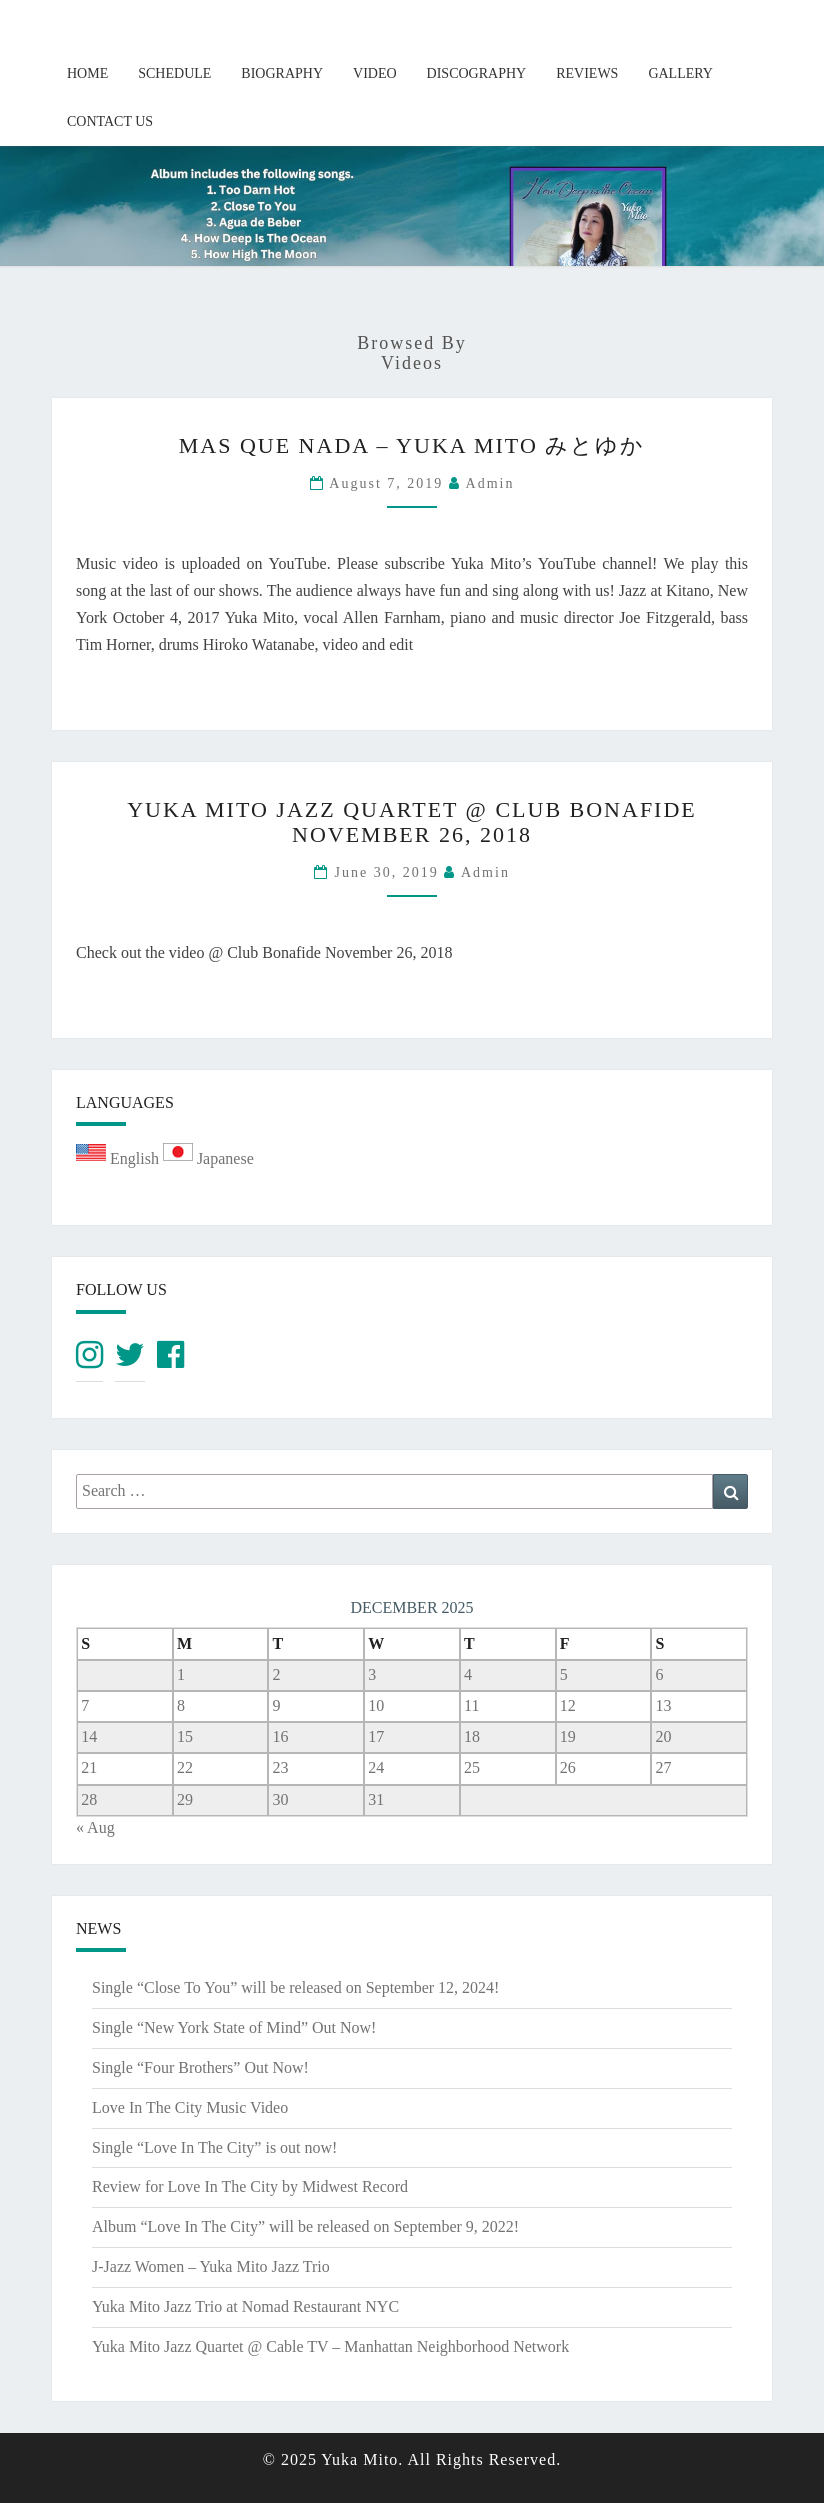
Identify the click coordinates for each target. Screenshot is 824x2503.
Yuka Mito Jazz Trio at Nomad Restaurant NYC (245, 2306)
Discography (477, 73)
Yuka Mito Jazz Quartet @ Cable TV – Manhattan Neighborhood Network (330, 2346)
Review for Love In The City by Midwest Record (250, 2186)
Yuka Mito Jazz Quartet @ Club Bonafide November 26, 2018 (412, 821)
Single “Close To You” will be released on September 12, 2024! (295, 1987)
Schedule (174, 73)
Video (375, 73)
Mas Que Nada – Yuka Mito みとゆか (412, 445)
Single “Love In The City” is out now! (214, 2147)
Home (87, 73)
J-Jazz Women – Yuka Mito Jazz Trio (211, 2266)
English (119, 1158)
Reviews (587, 73)
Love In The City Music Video (190, 2107)
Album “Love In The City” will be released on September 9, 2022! (305, 2226)
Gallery (680, 73)
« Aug (95, 1827)
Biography (282, 73)
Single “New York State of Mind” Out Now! (234, 2027)
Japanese (208, 1158)
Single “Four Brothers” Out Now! (200, 2067)
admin (490, 483)
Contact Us (110, 121)
